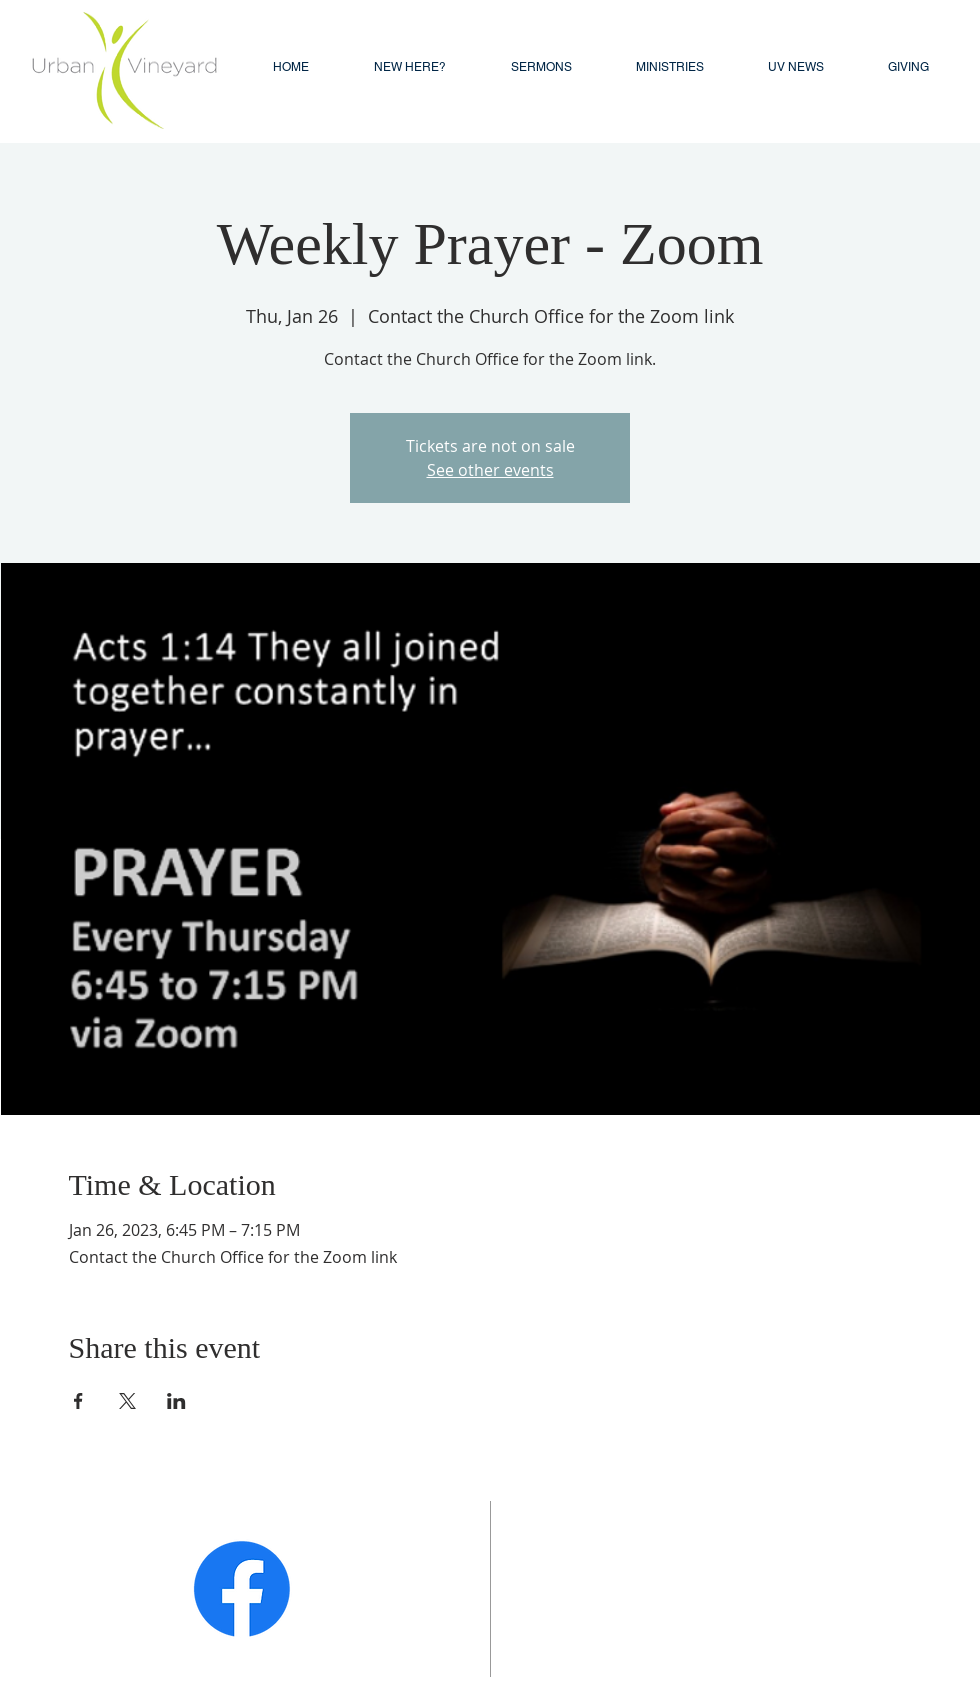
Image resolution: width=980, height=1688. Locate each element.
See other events (490, 470)
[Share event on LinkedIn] (176, 1401)
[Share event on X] (127, 1401)
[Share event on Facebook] (78, 1401)
